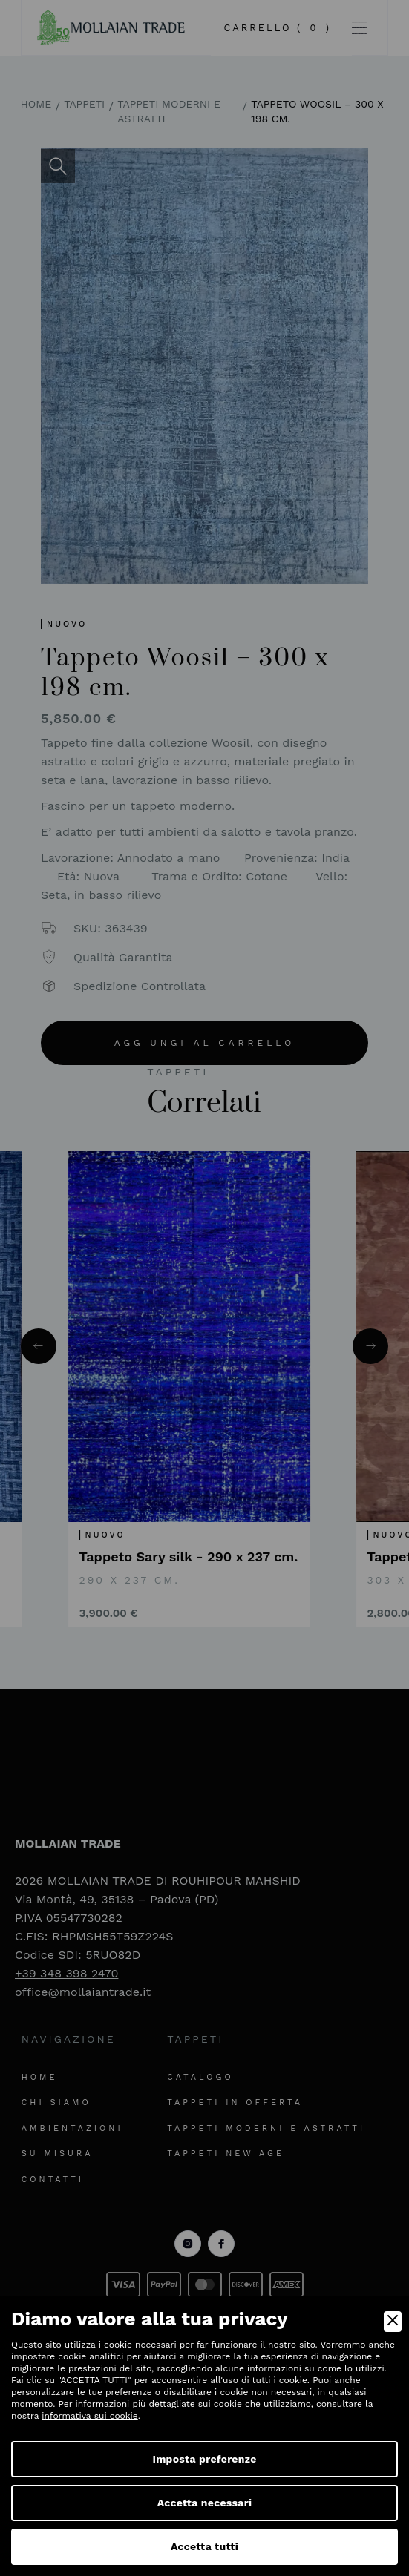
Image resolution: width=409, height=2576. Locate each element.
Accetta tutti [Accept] (204, 2546)
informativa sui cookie (89, 2416)
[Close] (393, 2321)
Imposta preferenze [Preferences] (204, 2459)
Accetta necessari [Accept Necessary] (204, 2503)
